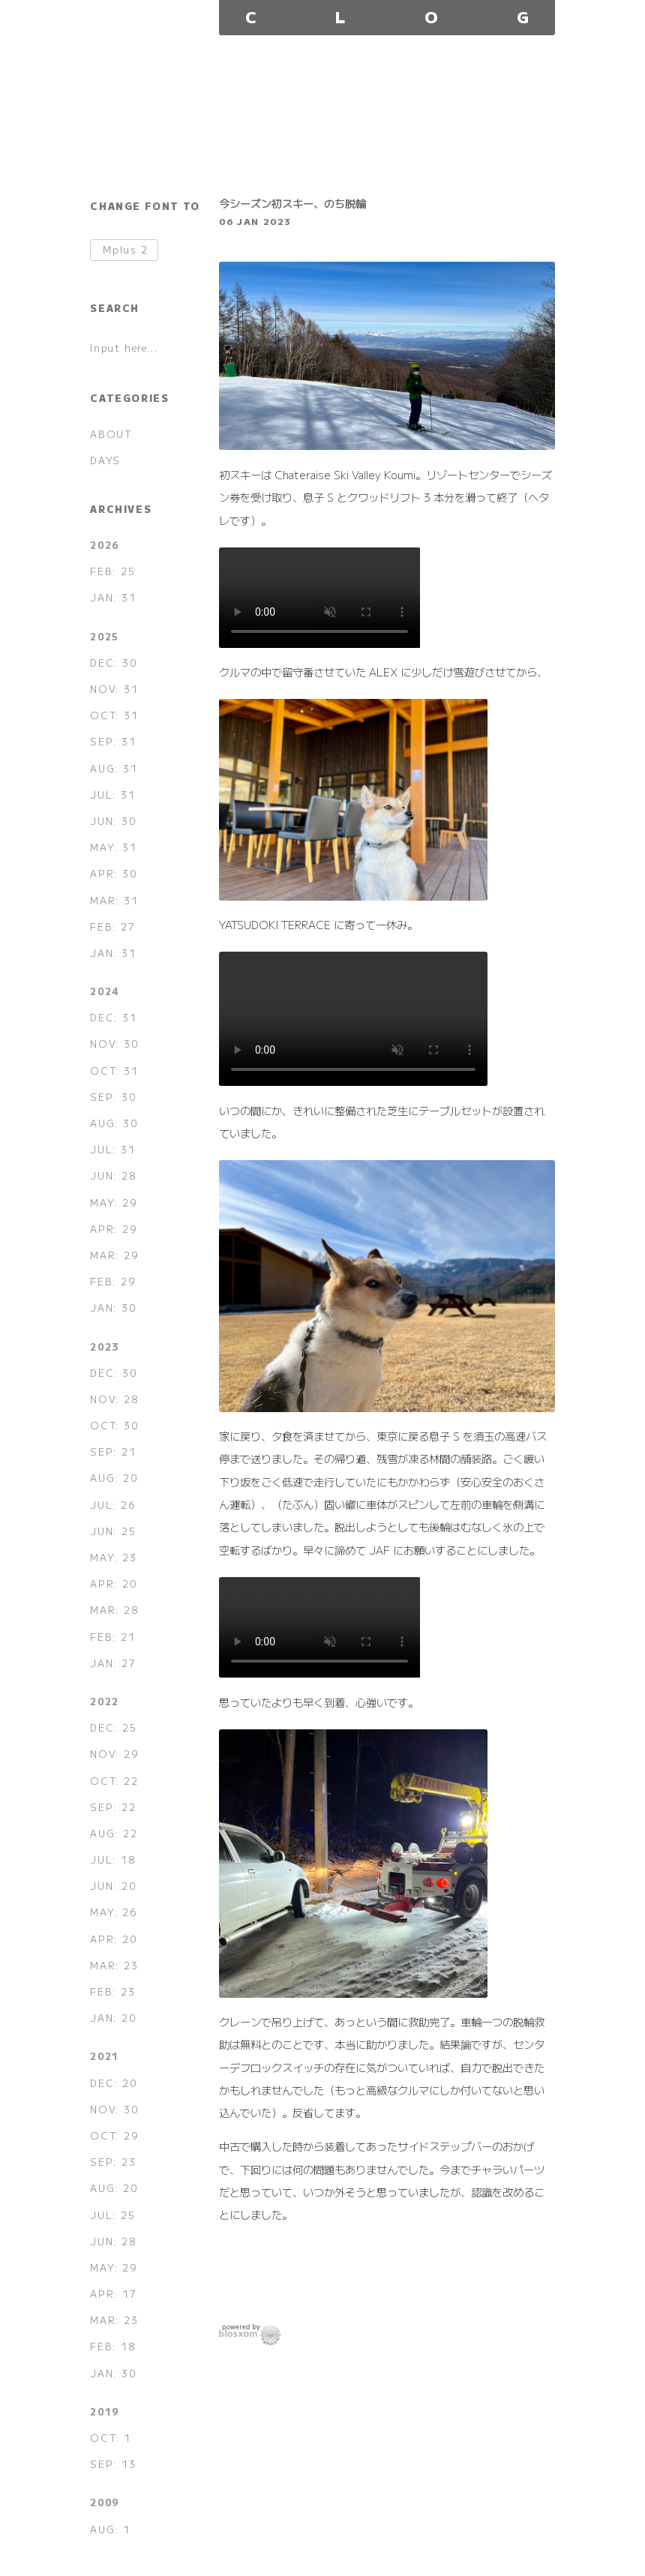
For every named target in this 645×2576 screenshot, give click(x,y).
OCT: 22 (114, 1781)
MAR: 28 (114, 1610)
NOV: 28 (114, 1399)
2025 (104, 636)
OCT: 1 (110, 2438)
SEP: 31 (113, 741)
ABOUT (111, 434)
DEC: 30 (113, 662)
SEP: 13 (113, 2464)
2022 (104, 1701)
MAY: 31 (113, 847)
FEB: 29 (112, 1281)
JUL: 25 (112, 2215)
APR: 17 (113, 2294)
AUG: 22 (113, 1833)
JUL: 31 (112, 794)
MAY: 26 (113, 1912)
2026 (104, 545)
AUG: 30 (113, 1123)
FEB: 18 (112, 2346)
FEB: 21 (112, 1637)
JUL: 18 (112, 1859)
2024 (104, 991)
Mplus (125, 250)
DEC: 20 (113, 2083)
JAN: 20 (113, 2018)
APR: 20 (113, 1583)
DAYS (105, 460)
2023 (104, 1346)
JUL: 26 (112, 1505)
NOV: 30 (114, 1043)
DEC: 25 (113, 1727)
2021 (104, 2056)
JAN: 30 (113, 1307)
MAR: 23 (114, 1965)
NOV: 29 (114, 1754)
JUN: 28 (113, 1175)
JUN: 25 (113, 1531)
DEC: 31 (113, 1017)
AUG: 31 (113, 768)
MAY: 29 (113, 1202)
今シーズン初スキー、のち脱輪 (292, 203)
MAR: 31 (114, 900)
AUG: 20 (113, 1478)
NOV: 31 (114, 689)
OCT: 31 (114, 715)
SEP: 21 (113, 1451)
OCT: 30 (114, 1425)
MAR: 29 (114, 1255)
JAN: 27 (113, 1663)
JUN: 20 (113, 1886)
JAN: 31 (113, 597)
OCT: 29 (114, 2135)
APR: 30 (113, 873)
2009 (104, 2502)
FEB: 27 (112, 926)
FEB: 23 (112, 1991)
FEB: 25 (112, 571)
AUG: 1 (110, 2529)
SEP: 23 (113, 2162)
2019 (104, 2411)
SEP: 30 (113, 1097)
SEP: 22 (113, 1807)
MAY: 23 (113, 1557)
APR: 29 (113, 1229)
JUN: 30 (113, 821)
